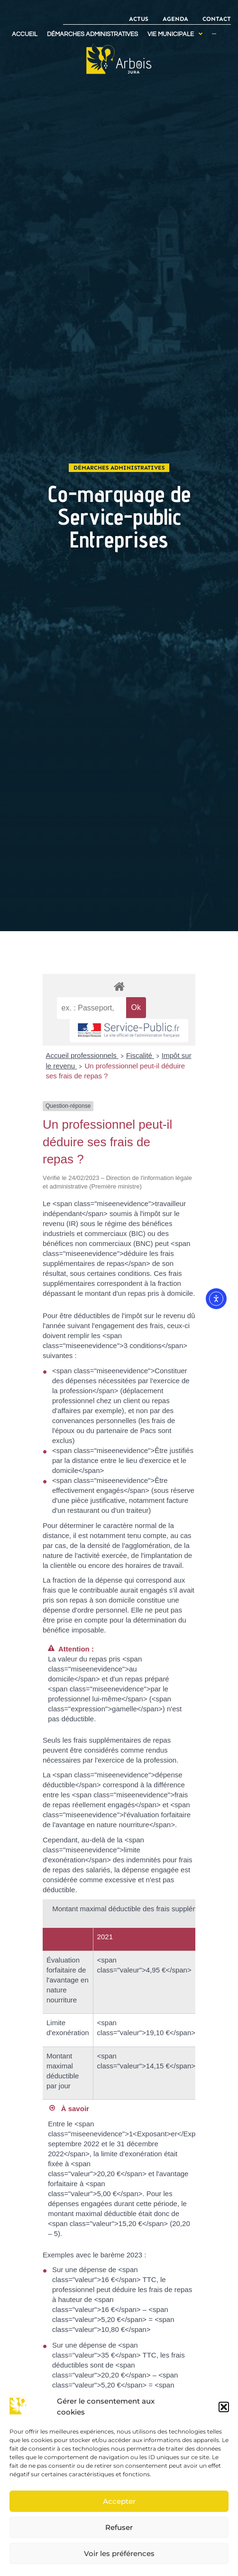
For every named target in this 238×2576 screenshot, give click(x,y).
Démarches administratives (119, 467)
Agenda (175, 18)
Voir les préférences (119, 2553)
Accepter (119, 2501)
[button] (224, 2407)
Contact (216, 18)
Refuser (119, 2527)
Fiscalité (140, 1055)
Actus (138, 18)
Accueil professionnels (82, 1055)
